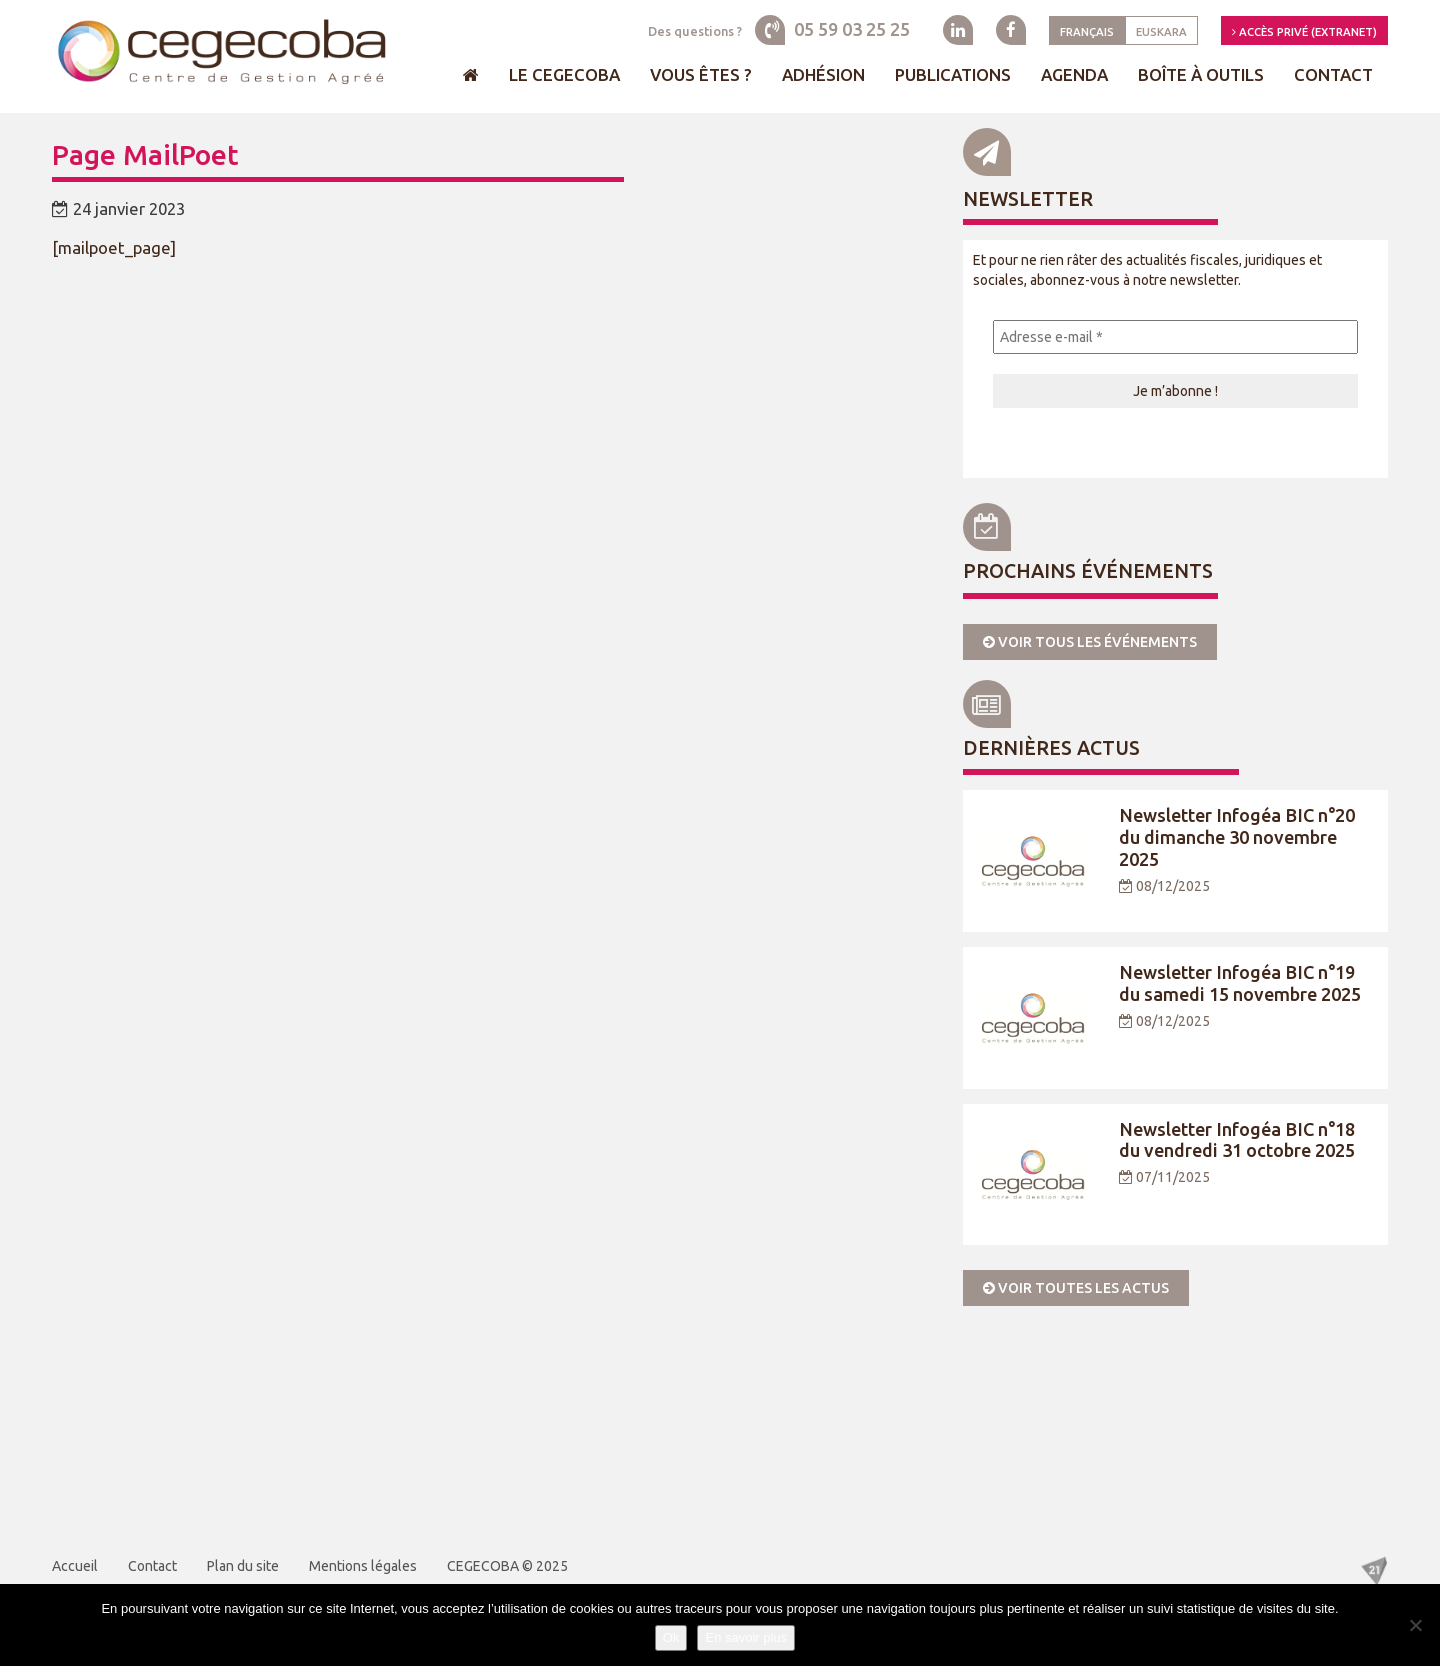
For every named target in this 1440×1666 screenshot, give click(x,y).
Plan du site (243, 1566)
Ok (671, 1637)
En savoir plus (746, 1637)
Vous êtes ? (701, 74)
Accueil (75, 1566)
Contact (1333, 74)
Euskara (1161, 32)
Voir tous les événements (1090, 642)
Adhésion (823, 74)
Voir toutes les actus (1076, 1288)
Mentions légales (363, 1566)
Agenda (1074, 74)
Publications (953, 74)
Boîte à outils (1201, 74)
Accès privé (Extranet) (1304, 32)
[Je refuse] (1415, 1625)
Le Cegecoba (564, 74)
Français (1087, 32)
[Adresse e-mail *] (1175, 337)
